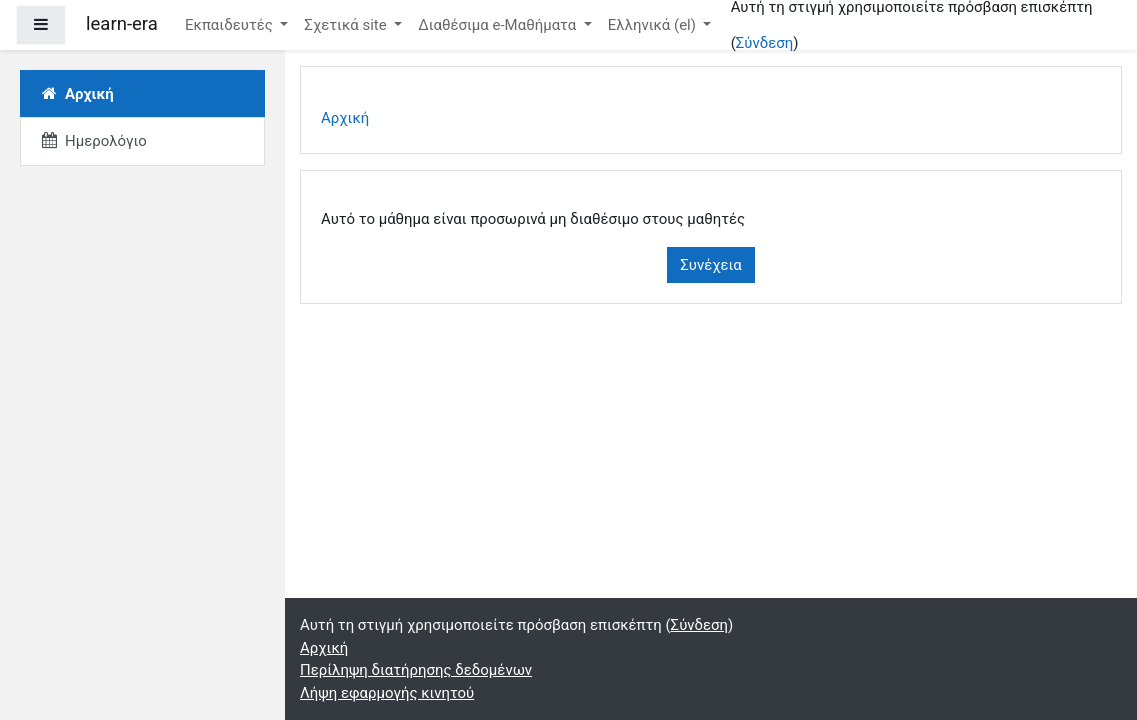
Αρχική (345, 118)
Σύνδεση (764, 43)
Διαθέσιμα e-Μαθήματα (499, 25)
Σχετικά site (347, 25)
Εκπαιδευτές (230, 25)
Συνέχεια (711, 265)
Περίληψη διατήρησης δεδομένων (416, 670)
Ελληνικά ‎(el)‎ (654, 25)
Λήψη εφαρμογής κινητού (387, 693)
